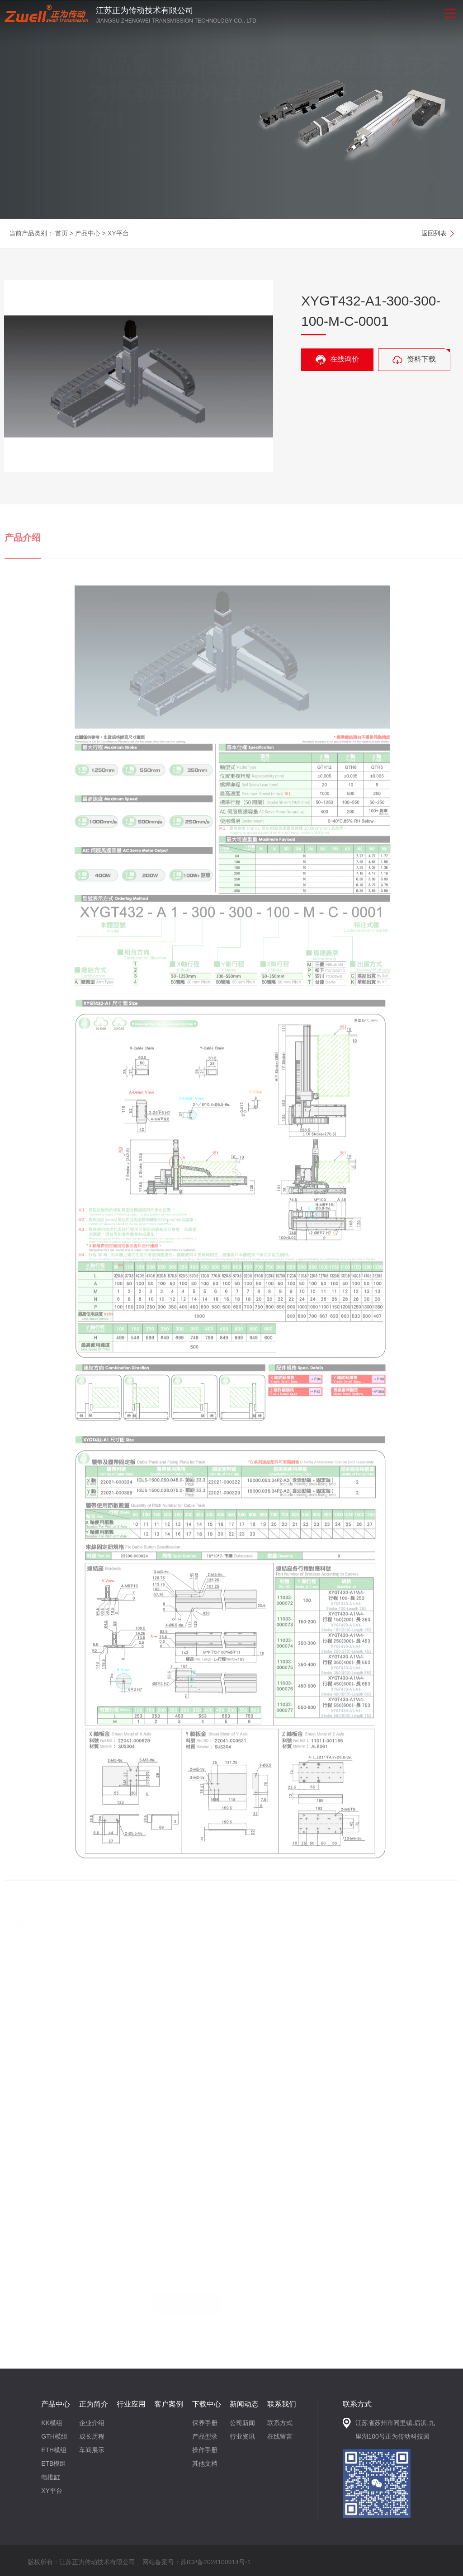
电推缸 (50, 2477)
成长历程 (91, 2436)
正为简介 (93, 2404)
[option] (231, 109)
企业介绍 (91, 2422)
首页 (61, 233)
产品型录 (204, 2436)
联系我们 (281, 2404)
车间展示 (91, 2450)
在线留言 (280, 2436)
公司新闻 (242, 2422)
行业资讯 (242, 2436)
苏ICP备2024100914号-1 (215, 2562)
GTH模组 (54, 2436)
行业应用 (131, 2404)
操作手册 (204, 2450)
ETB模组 (53, 2463)
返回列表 (434, 233)
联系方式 (280, 2422)
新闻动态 (244, 2404)
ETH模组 (53, 2450)
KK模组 (51, 2422)
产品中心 (87, 233)
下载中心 (206, 2404)
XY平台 (118, 233)
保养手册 (204, 2422)
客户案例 (168, 2404)
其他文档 (204, 2463)
